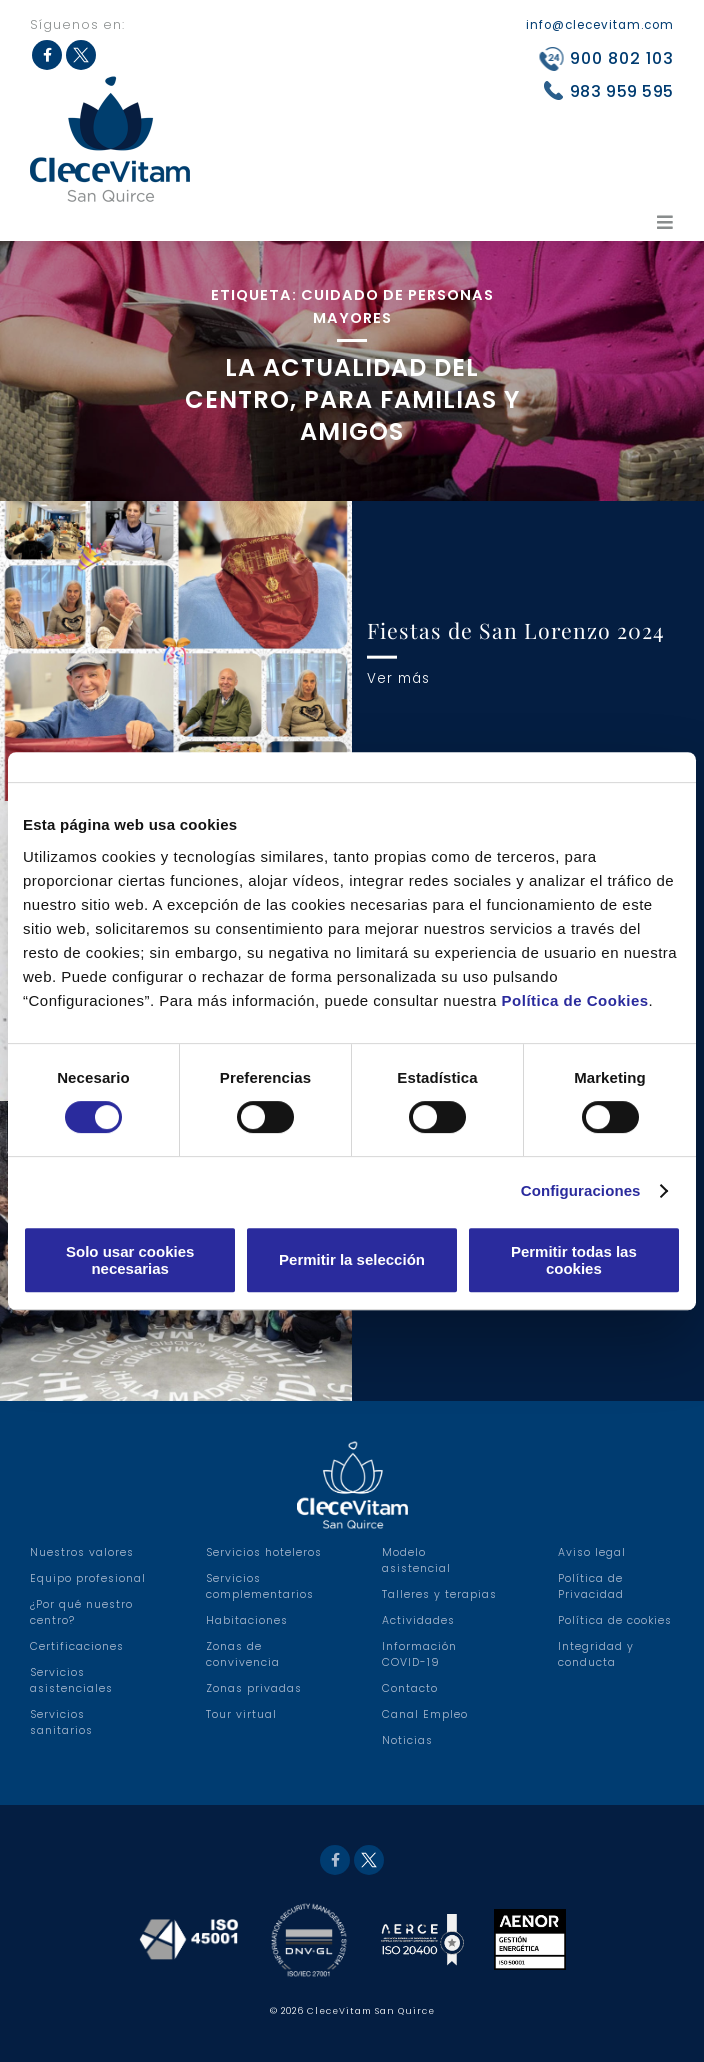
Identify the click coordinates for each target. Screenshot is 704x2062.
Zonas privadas (254, 1688)
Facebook (335, 1860)
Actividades (418, 1620)
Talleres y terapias (439, 1594)
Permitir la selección (352, 1259)
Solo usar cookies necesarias (130, 1260)
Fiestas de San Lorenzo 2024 (516, 630)
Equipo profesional (88, 1578)
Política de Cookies (575, 1000)
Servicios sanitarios (61, 1722)
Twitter (369, 1860)
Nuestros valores (82, 1552)
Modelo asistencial (416, 1560)
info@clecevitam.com (600, 25)
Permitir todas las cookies (574, 1260)
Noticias (407, 1740)
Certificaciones (77, 1646)
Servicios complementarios (260, 1586)
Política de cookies (615, 1620)
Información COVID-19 (419, 1654)
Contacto (410, 1688)
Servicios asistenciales (71, 1680)
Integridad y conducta (596, 1654)
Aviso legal (592, 1552)
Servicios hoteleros (264, 1552)
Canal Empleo (425, 1714)
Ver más (398, 677)
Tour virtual (241, 1714)
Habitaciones (247, 1620)
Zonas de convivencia (243, 1654)
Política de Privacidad (591, 1586)
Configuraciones (581, 1190)
